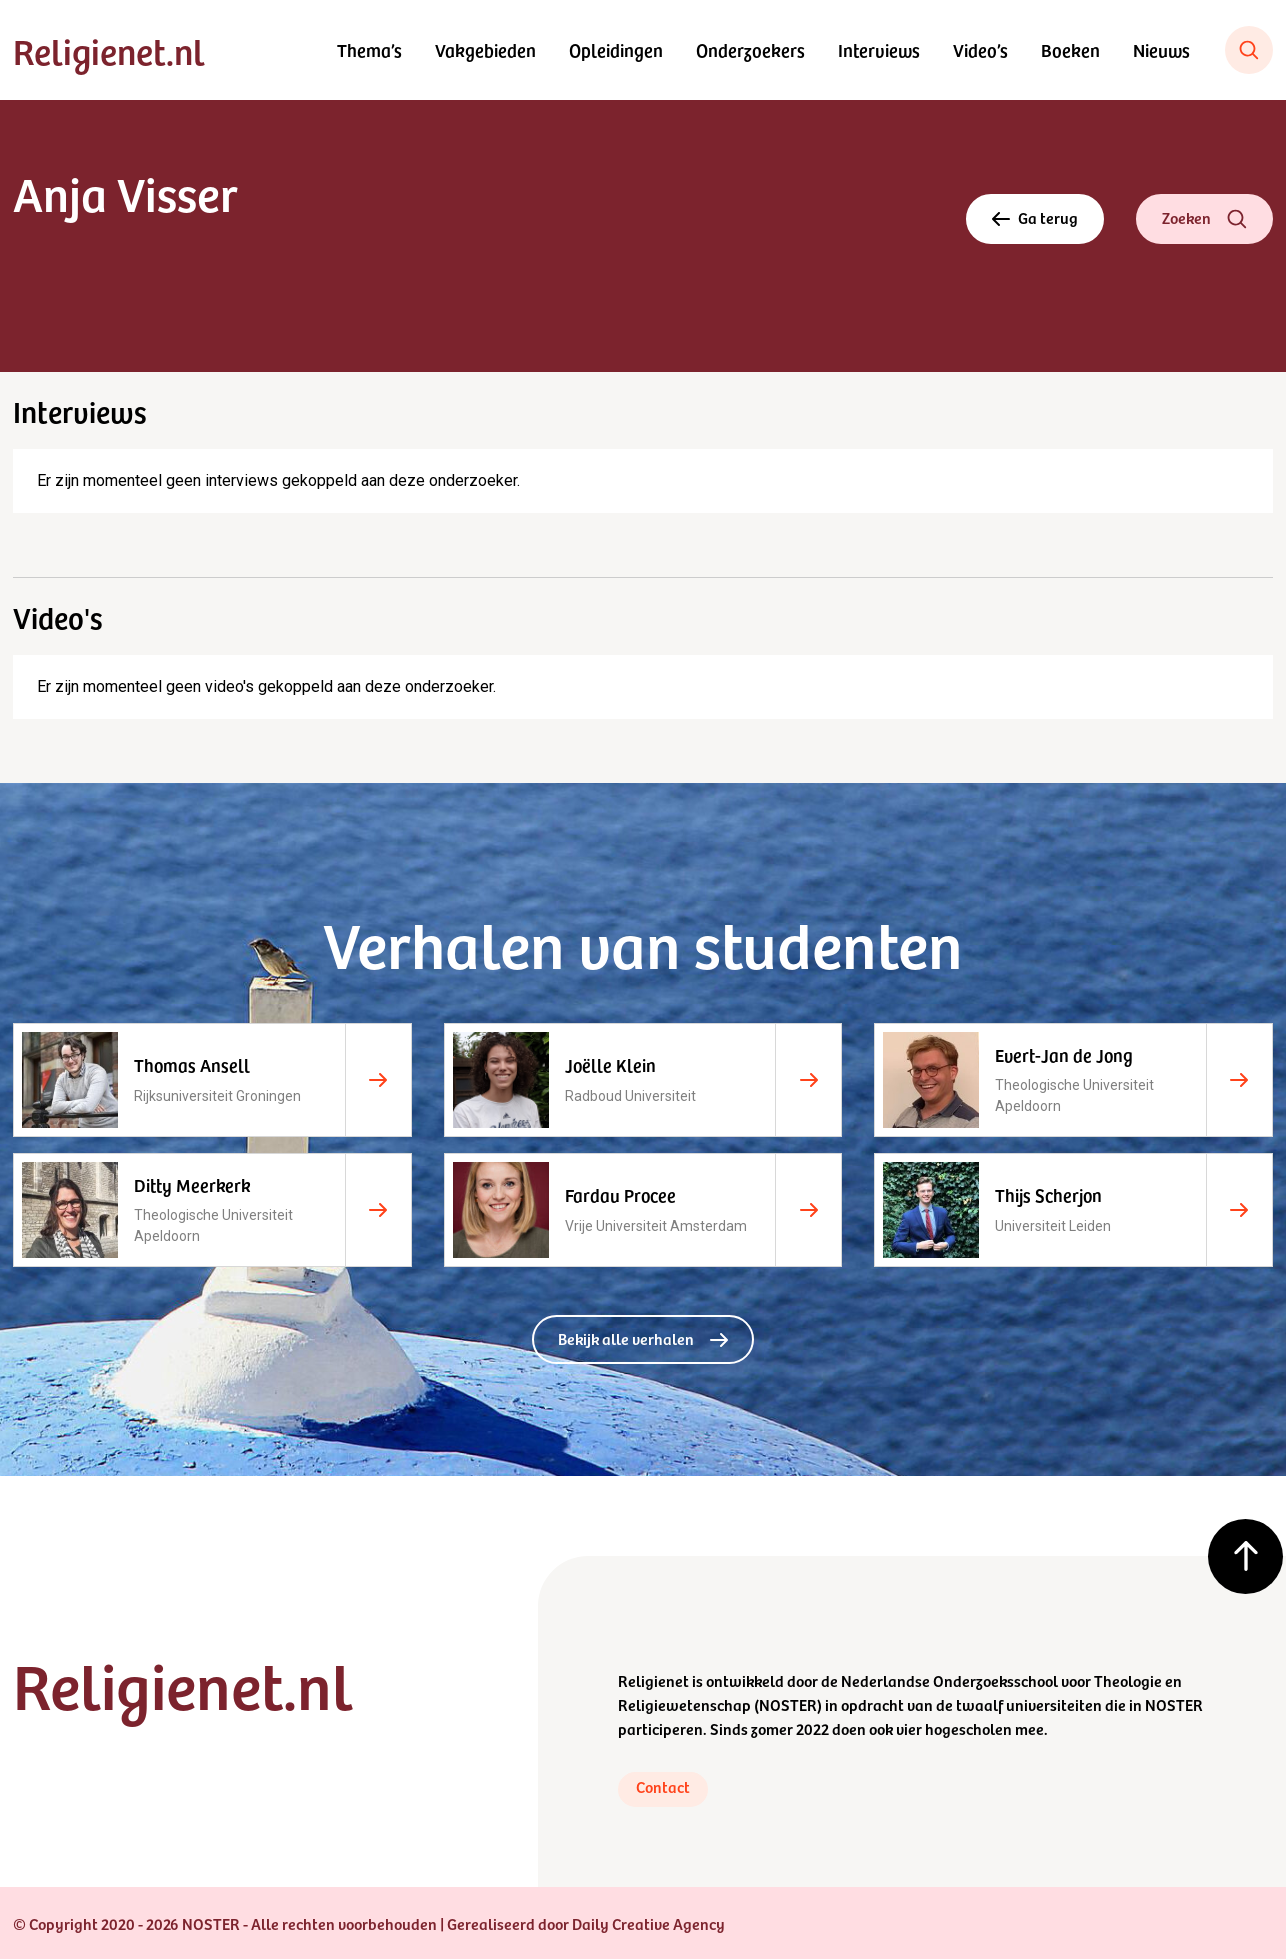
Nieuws (1161, 49)
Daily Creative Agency (648, 1924)
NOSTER (788, 1705)
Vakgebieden (485, 49)
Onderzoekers (750, 49)
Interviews (879, 49)
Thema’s (369, 49)
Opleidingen (616, 49)
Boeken (1070, 49)
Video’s (980, 49)
